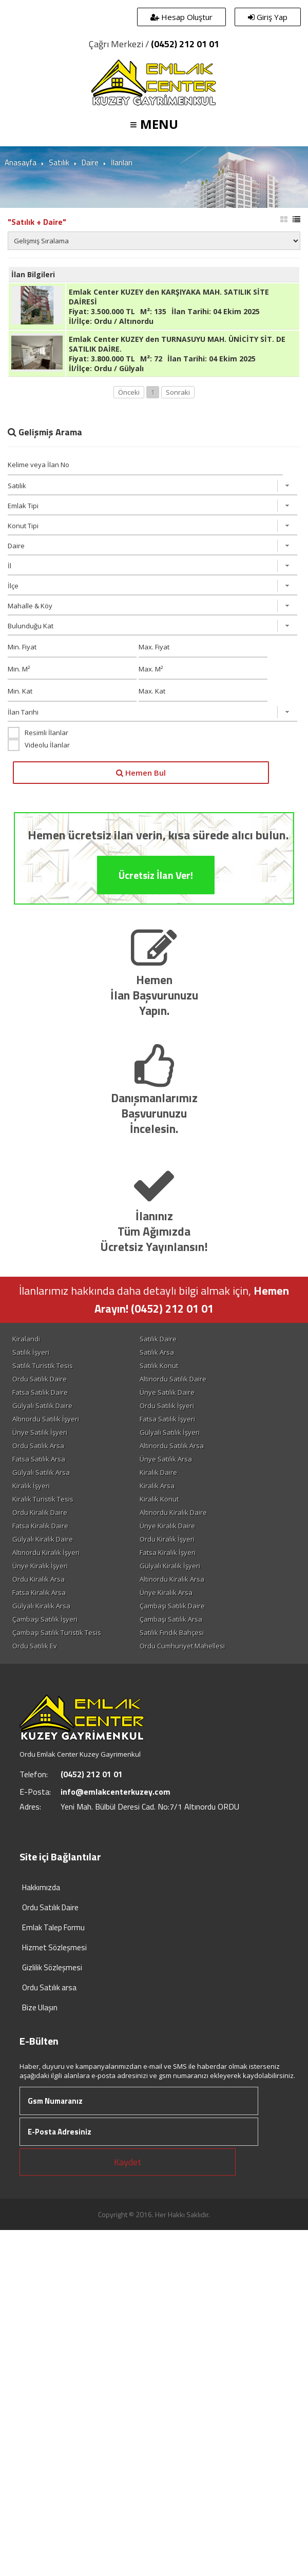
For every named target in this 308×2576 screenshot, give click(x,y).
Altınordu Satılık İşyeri (45, 1419)
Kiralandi (26, 1338)
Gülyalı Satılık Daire (42, 1405)
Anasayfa (20, 162)
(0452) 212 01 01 (185, 44)
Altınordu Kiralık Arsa (172, 1579)
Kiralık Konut (159, 1499)
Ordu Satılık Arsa (38, 1445)
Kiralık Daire (158, 1472)
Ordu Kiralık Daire (39, 1512)
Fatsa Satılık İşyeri (167, 1419)
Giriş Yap (267, 17)
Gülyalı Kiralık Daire (42, 1539)
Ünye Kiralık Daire (167, 1525)
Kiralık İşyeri (31, 1485)
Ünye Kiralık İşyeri (40, 1565)
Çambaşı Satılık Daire (172, 1605)
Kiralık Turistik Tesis (42, 1499)
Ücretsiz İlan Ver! (156, 917)
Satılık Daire (158, 1338)
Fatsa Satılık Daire (40, 1392)
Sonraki (178, 392)
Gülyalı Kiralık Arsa (41, 1605)
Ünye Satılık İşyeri (39, 1432)
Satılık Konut (159, 1365)
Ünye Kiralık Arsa (166, 1592)
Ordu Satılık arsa (49, 1987)
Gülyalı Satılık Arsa (41, 1472)
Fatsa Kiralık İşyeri (168, 1552)
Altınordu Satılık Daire (173, 1378)
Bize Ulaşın (39, 2007)
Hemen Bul (141, 772)
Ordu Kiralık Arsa (38, 1579)
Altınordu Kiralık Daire (173, 1512)
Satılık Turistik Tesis (42, 1365)
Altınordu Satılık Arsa (172, 1445)
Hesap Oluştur (181, 17)
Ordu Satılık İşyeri (167, 1405)
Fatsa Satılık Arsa (38, 1459)
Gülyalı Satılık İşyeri (170, 1432)
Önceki (129, 392)
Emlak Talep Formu (53, 1927)
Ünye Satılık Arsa (166, 1459)
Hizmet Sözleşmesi (54, 1947)
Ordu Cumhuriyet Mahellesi (182, 1645)
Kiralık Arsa (157, 1485)
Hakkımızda (41, 1887)
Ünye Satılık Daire (167, 1392)
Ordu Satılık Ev (34, 1645)
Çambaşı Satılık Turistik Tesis (56, 1632)
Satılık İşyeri (30, 1352)
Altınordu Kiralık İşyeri (46, 1552)
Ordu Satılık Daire (39, 1378)
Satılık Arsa (157, 1352)
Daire (90, 162)
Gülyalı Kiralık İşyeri (170, 1565)
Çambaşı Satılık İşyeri (45, 1619)
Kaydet (127, 2162)
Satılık (59, 162)
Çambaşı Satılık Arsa (171, 1619)
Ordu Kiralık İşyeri (167, 1539)
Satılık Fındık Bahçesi (172, 1632)
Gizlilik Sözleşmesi (52, 1967)
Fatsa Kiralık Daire (40, 1525)
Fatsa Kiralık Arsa (39, 1592)
